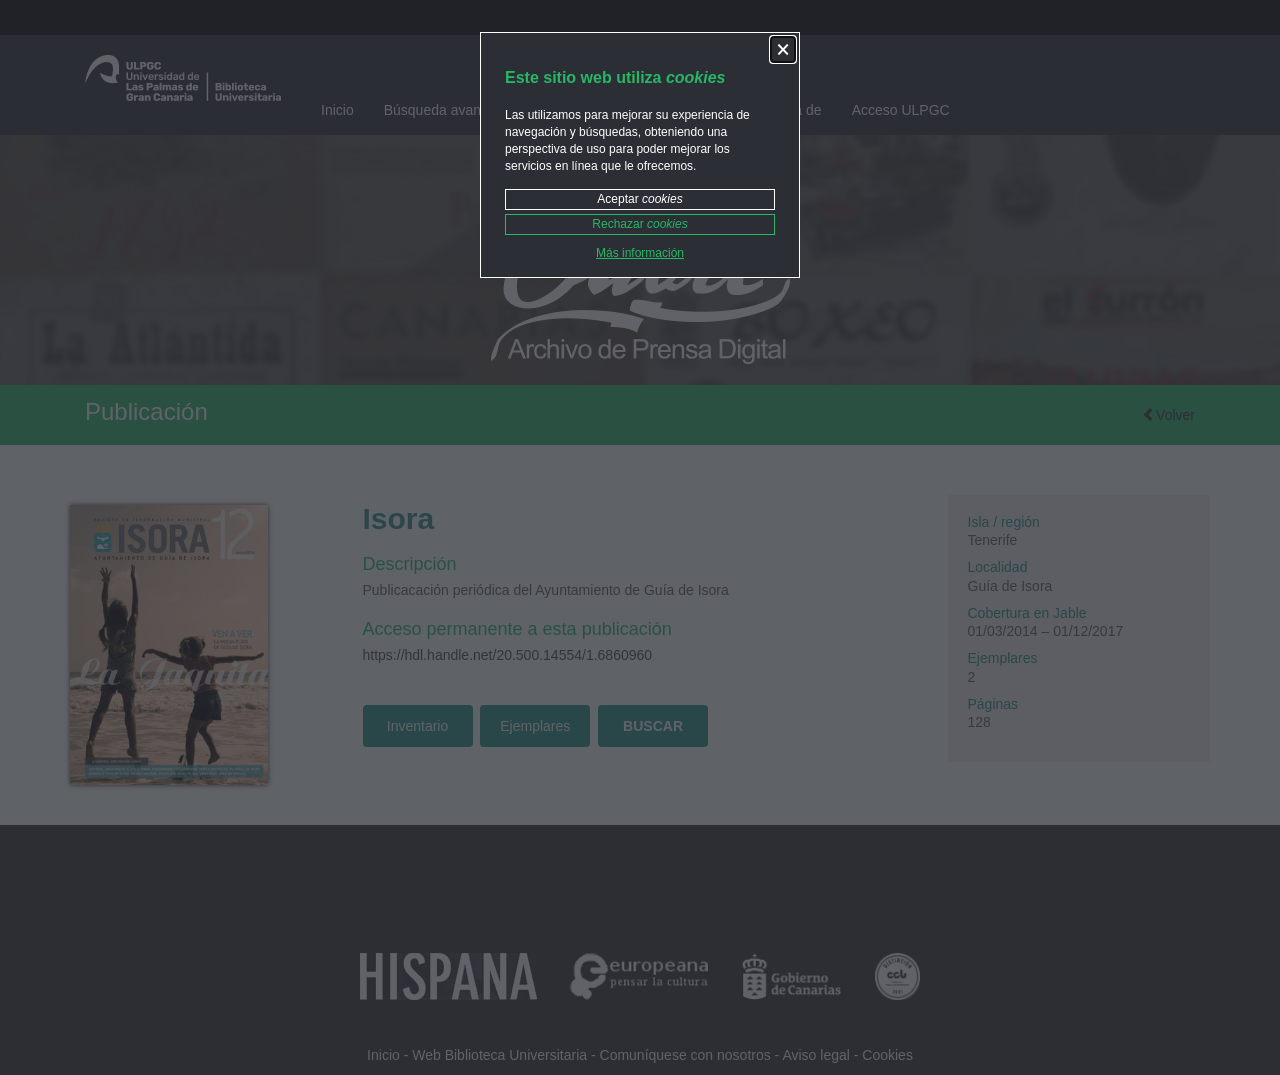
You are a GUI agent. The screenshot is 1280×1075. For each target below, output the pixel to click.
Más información (640, 253)
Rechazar (639, 224)
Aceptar (639, 199)
